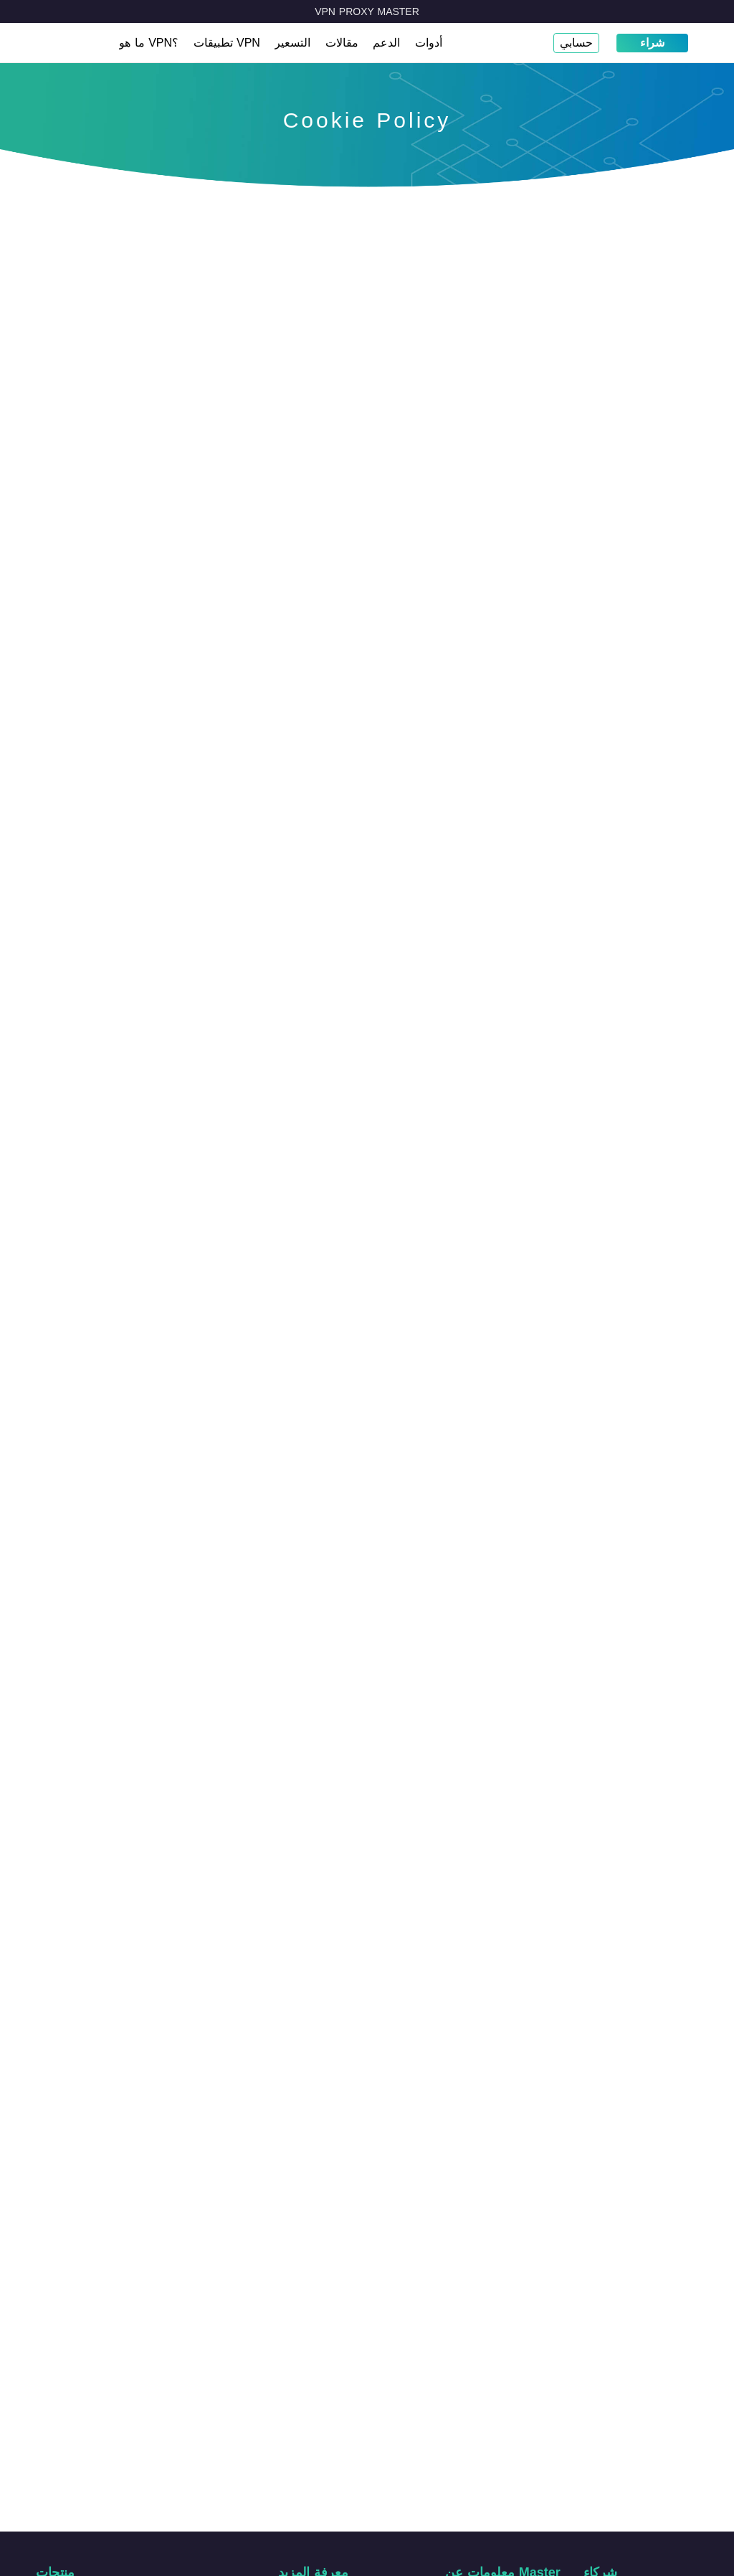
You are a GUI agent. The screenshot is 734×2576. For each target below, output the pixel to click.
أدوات (428, 43)
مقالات (341, 43)
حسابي (576, 43)
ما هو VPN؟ (148, 43)
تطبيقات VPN (227, 43)
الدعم (386, 43)
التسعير (292, 43)
